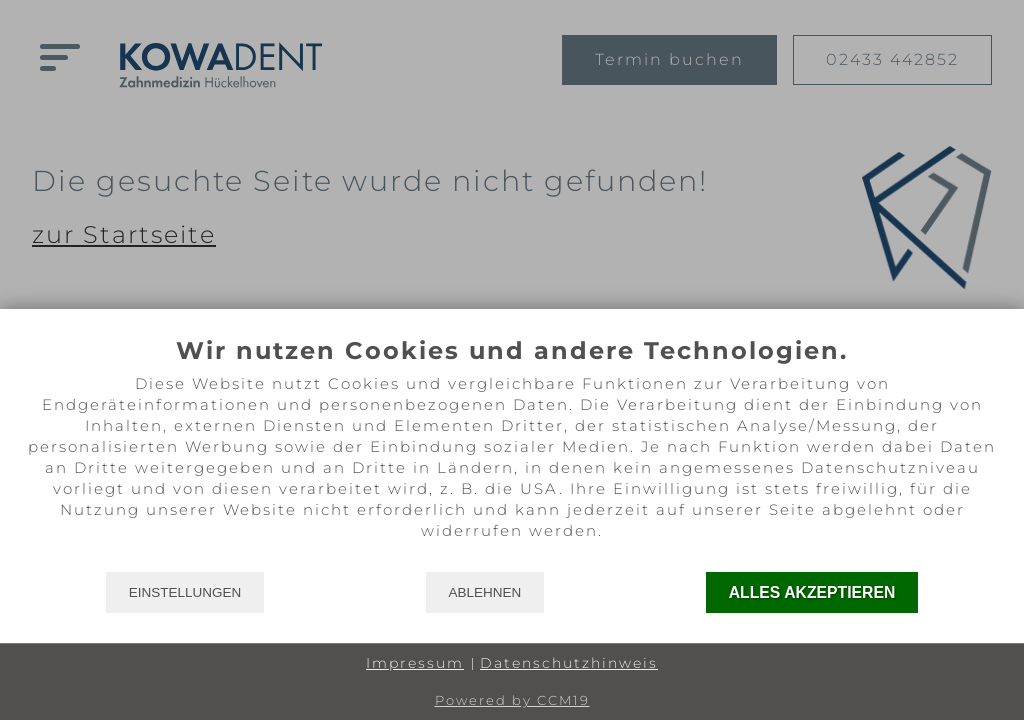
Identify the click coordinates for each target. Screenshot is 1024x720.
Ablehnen (485, 592)
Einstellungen (185, 592)
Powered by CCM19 (512, 700)
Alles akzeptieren (812, 592)
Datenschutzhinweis (569, 663)
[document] (512, 453)
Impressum (415, 663)
